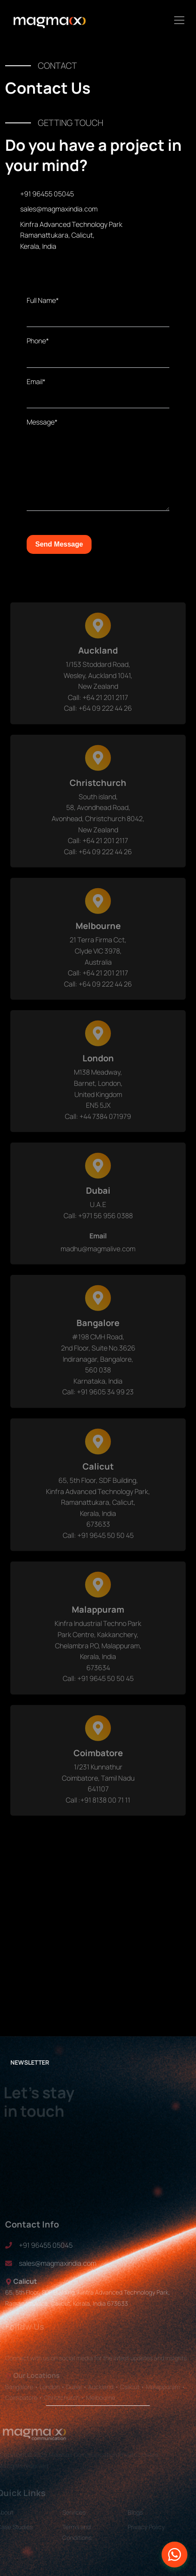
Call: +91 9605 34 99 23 (98, 1400)
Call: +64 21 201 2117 (98, 705)
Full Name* (43, 300)
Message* (42, 422)
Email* (36, 381)
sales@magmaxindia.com (59, 209)
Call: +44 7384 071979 (98, 1124)
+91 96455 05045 (47, 194)
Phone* (38, 340)
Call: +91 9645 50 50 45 (98, 1543)
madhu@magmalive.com (98, 1257)
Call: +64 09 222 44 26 (98, 716)
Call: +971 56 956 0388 (98, 1223)
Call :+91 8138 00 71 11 (98, 1808)
